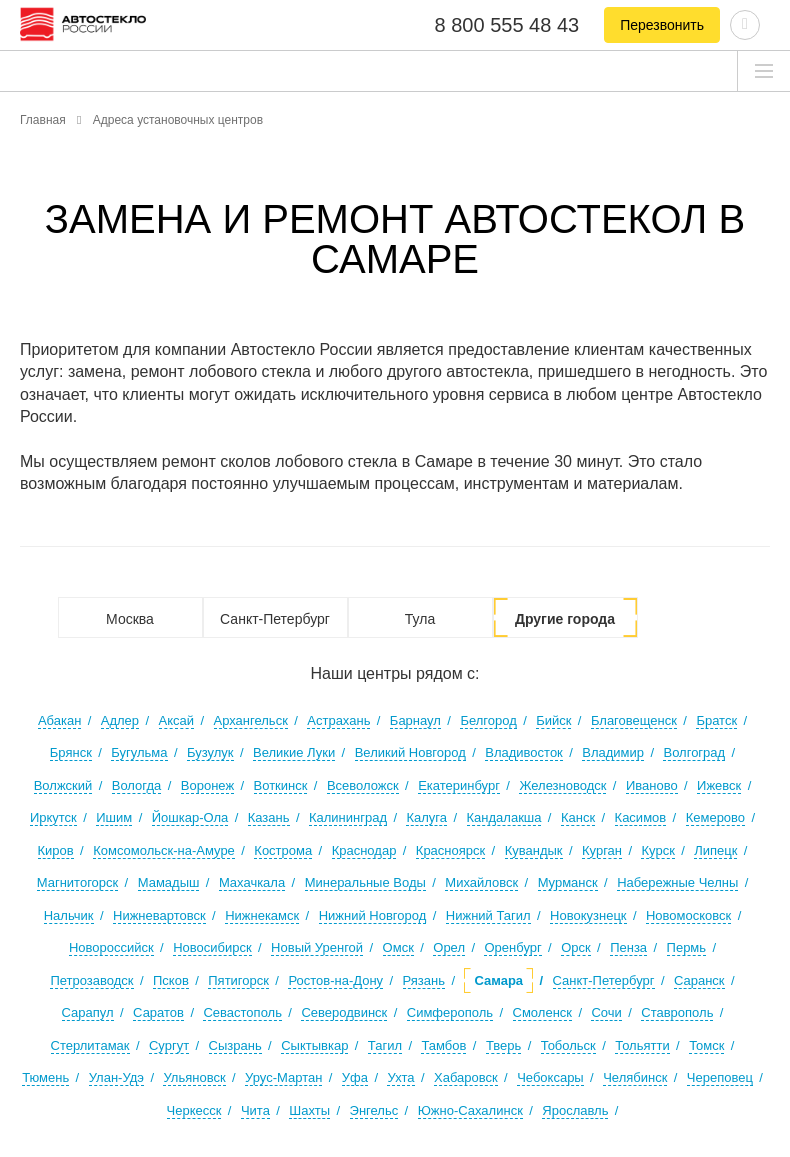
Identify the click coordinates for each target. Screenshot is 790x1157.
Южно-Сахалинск (470, 1110)
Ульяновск (194, 1077)
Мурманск (568, 882)
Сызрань (235, 1045)
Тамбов (443, 1045)
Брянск (71, 752)
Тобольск (568, 1045)
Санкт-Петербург (275, 619)
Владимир (613, 752)
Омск (398, 947)
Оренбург (512, 947)
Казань (269, 817)
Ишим (114, 817)
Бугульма (139, 752)
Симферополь (450, 1012)
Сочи (606, 1012)
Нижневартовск (159, 915)
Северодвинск (344, 1012)
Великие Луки (294, 752)
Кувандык (534, 850)
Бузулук (210, 752)
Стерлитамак (90, 1045)
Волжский (63, 785)
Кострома (283, 850)
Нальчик (69, 915)
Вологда (137, 785)
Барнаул (415, 720)
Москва (130, 619)
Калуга (426, 817)
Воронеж (207, 785)
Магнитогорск (78, 882)
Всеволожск (363, 785)
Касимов (641, 817)
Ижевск (719, 785)
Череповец (720, 1077)
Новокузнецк (588, 915)
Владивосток (524, 752)
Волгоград (694, 752)
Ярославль (575, 1110)
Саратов (158, 1012)
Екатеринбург (459, 785)
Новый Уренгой (317, 947)
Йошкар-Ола (190, 817)
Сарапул (88, 1012)
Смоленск (542, 1012)
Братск (716, 720)
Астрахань (338, 720)
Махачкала (252, 882)
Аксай (177, 720)
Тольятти (642, 1045)
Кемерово (715, 817)
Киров (56, 850)
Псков (171, 980)
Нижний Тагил (488, 915)
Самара (498, 980)
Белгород (488, 720)
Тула (420, 619)
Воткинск (281, 785)
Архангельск (251, 720)
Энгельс (374, 1110)
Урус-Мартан (283, 1077)
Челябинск (635, 1077)
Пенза (628, 947)
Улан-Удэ (116, 1077)
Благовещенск (634, 720)
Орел (449, 947)
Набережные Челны (677, 882)
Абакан (59, 720)
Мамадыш (169, 882)
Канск (578, 817)
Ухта (400, 1077)
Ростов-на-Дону (335, 980)
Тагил (385, 1045)
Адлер (120, 720)
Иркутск (53, 817)
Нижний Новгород (373, 915)
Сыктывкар (314, 1045)
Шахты (309, 1110)
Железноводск (562, 785)
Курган (602, 850)
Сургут (169, 1045)
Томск (706, 1045)
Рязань (424, 980)
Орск (576, 947)
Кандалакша (504, 817)
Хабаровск (466, 1077)
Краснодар (364, 850)
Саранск (699, 980)
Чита (255, 1110)
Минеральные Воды (365, 882)
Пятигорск (238, 980)
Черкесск (194, 1110)
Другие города (565, 619)
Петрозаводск (91, 980)
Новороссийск (111, 947)
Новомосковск (688, 915)
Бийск (553, 720)
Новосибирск (212, 947)
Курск (657, 850)
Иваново (652, 785)
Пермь (687, 947)
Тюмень (45, 1077)
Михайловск (481, 882)
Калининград (348, 817)
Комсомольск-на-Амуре (164, 850)
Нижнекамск (262, 915)
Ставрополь (677, 1012)
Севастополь (242, 1012)
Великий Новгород (410, 752)
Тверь (503, 1045)
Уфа (355, 1077)
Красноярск (450, 850)
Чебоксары (550, 1077)
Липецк (715, 850)
